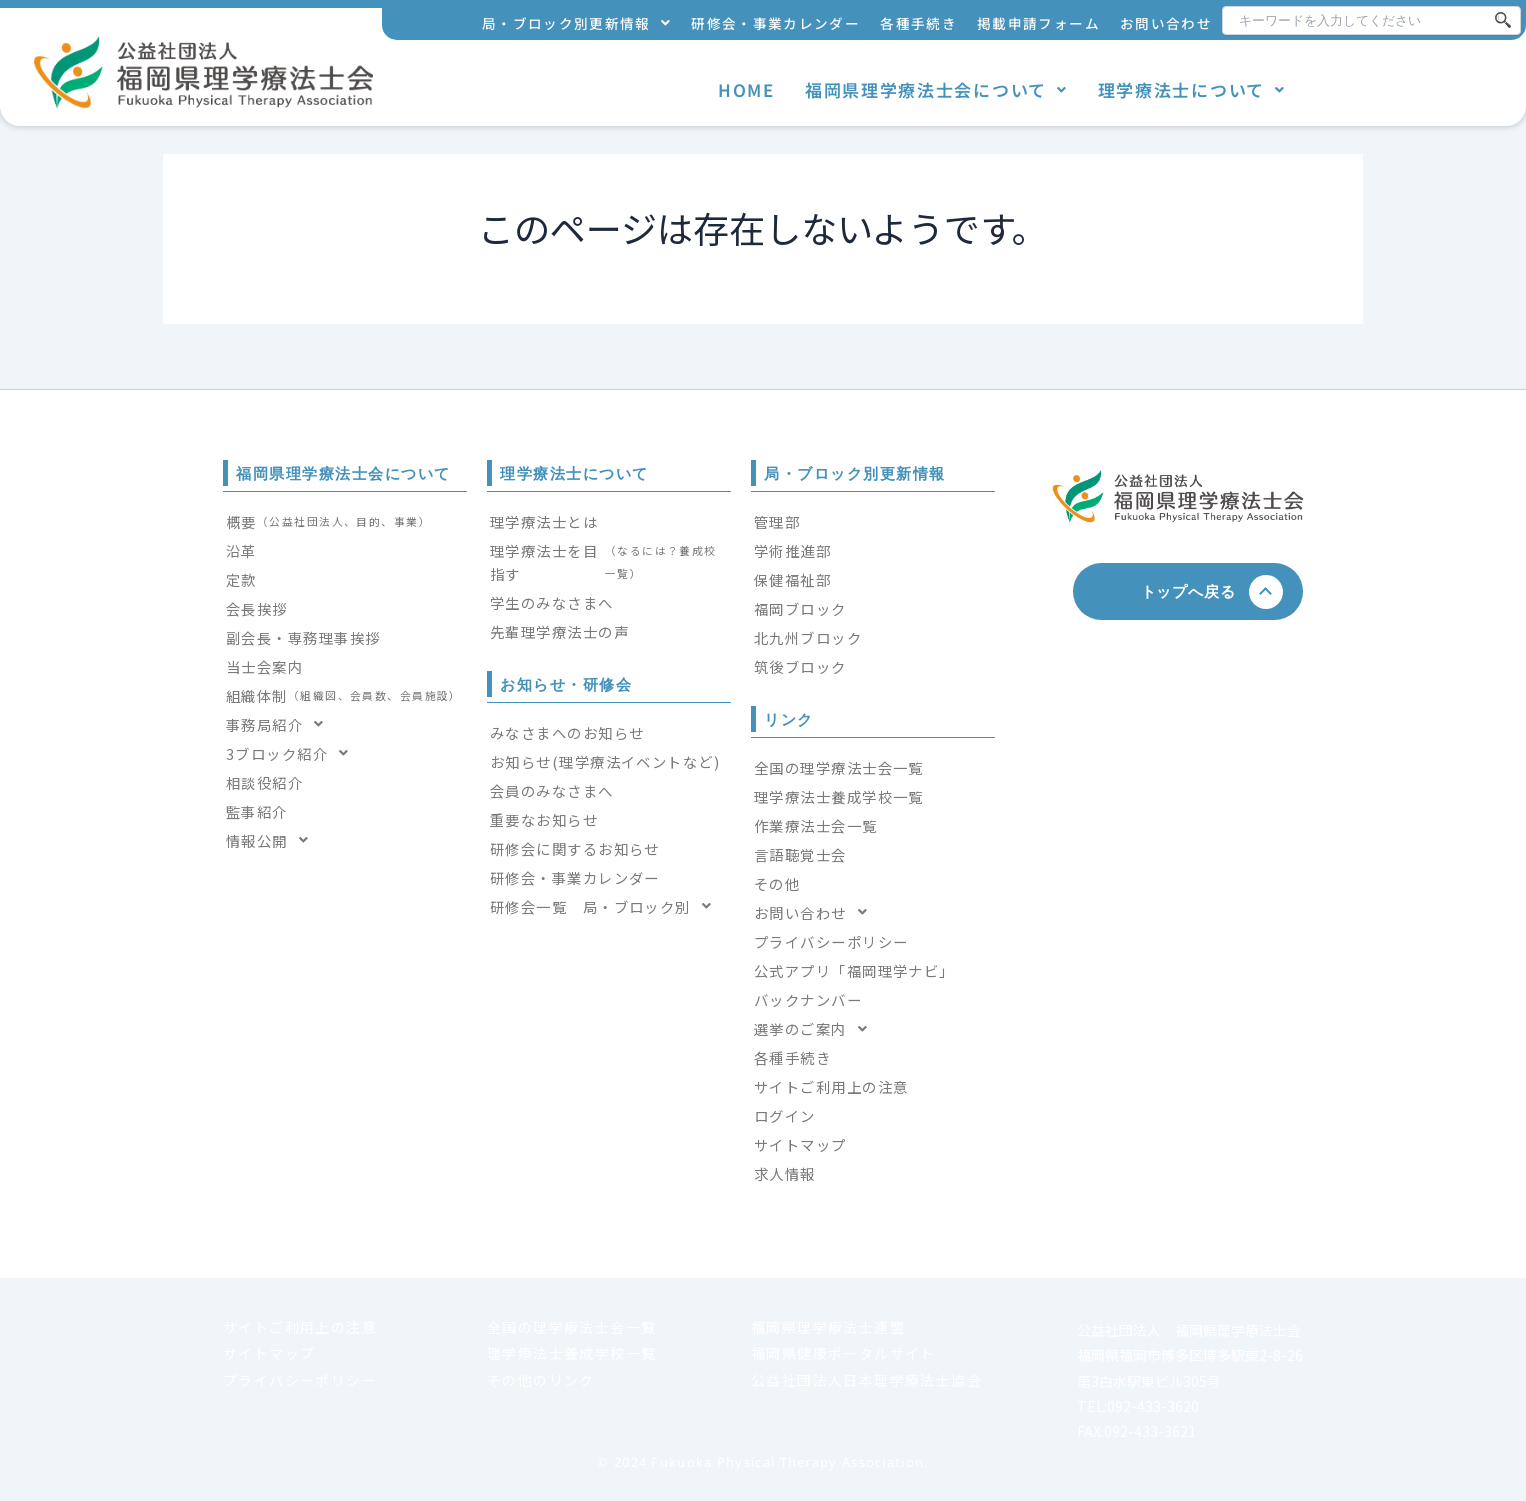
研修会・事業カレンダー (775, 23)
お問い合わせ (1166, 23)
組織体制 (344, 695)
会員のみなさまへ (552, 790)
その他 (777, 883)
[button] (576, 23)
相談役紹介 (264, 782)
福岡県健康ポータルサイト (843, 1353)
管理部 (777, 521)
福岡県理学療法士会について (936, 89)
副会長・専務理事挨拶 (303, 637)
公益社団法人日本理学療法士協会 (866, 1380)
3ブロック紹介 (293, 753)
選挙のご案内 (816, 1028)
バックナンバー (808, 999)
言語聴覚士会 (800, 854)
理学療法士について (1192, 89)
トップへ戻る (1196, 591)
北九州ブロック (808, 637)
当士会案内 (264, 666)
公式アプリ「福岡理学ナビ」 (854, 970)
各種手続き (918, 23)
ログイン (785, 1115)
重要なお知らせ (544, 819)
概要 (328, 521)
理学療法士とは (544, 521)
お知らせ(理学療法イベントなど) (605, 761)
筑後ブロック (800, 666)
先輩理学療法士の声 (559, 631)
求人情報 (785, 1173)
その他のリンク (541, 1380)
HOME (746, 89)
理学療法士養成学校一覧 (839, 796)
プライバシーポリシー (831, 941)
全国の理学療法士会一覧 (839, 767)
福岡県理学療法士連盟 (828, 1327)
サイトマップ (800, 1144)
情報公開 (273, 840)
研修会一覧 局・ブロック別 (606, 906)
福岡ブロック (800, 608)
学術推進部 (792, 550)
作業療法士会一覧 (816, 825)
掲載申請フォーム (1038, 23)
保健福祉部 (792, 579)
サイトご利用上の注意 (831, 1086)
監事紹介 (257, 811)
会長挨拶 (257, 608)
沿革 (241, 550)
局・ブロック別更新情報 (576, 23)
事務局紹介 (281, 724)
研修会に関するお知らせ (575, 848)
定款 (241, 579)
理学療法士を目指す (609, 562)
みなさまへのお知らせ (567, 732)
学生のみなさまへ (552, 602)
